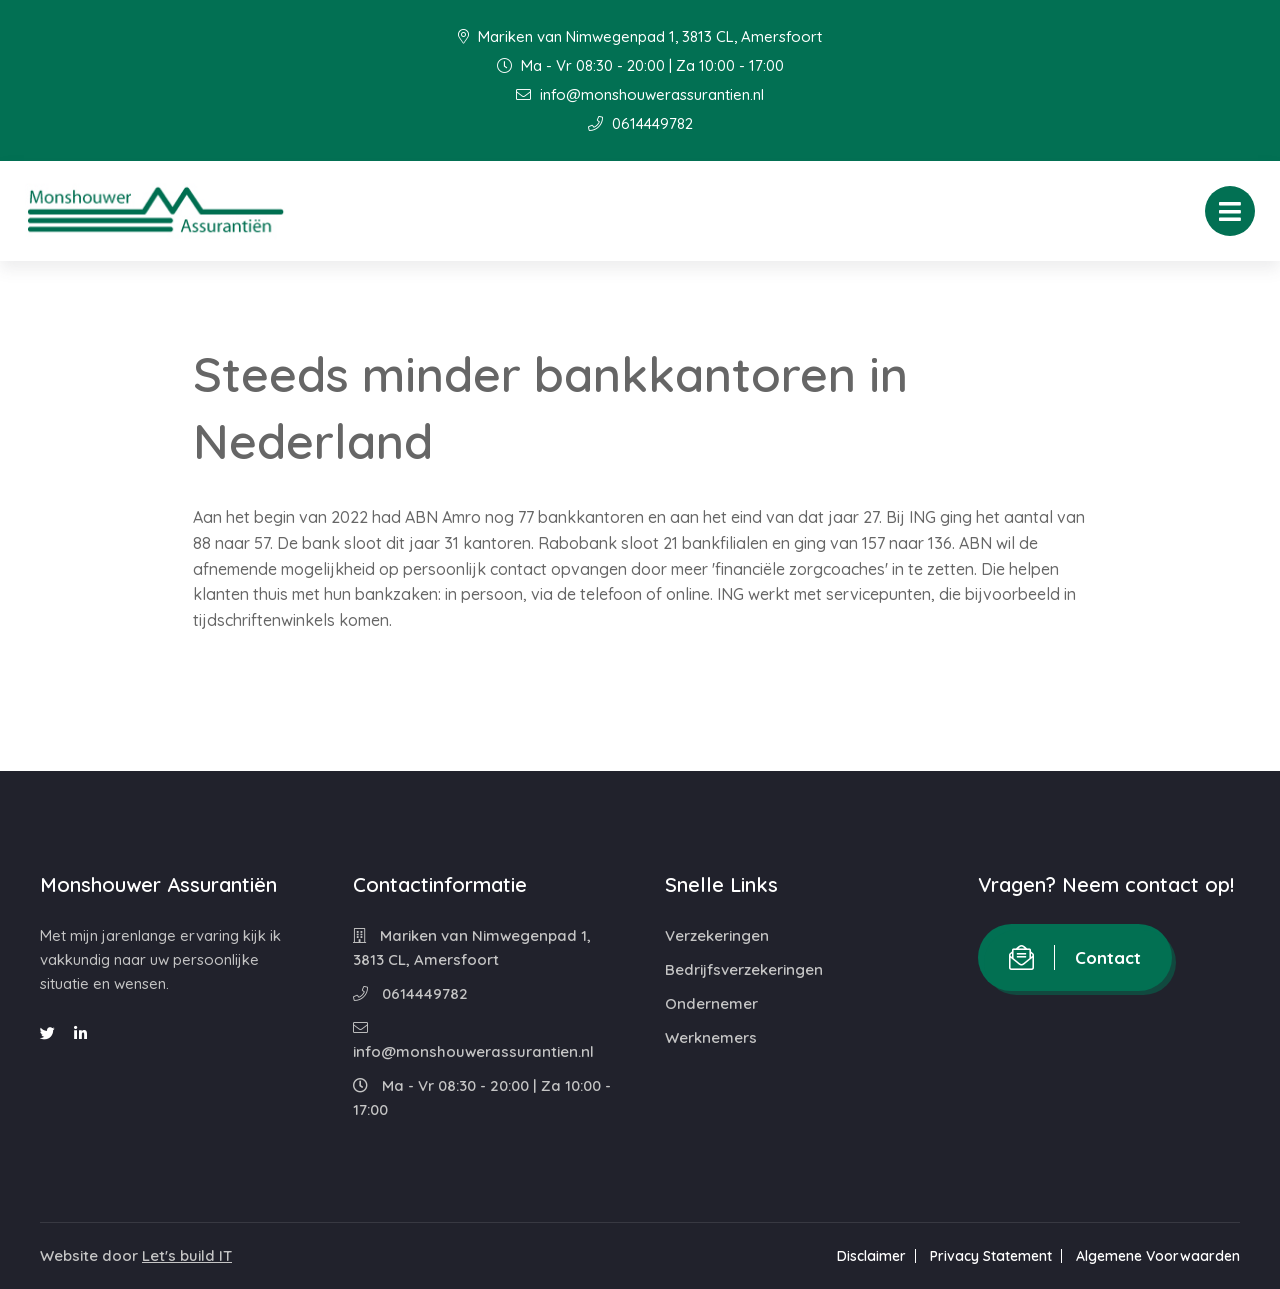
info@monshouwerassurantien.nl (640, 94)
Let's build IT (187, 1255)
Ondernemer (711, 1003)
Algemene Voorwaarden (1158, 1256)
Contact (1075, 957)
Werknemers (711, 1037)
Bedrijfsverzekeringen (744, 969)
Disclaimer (871, 1256)
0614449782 (640, 123)
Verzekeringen (717, 935)
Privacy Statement (991, 1256)
